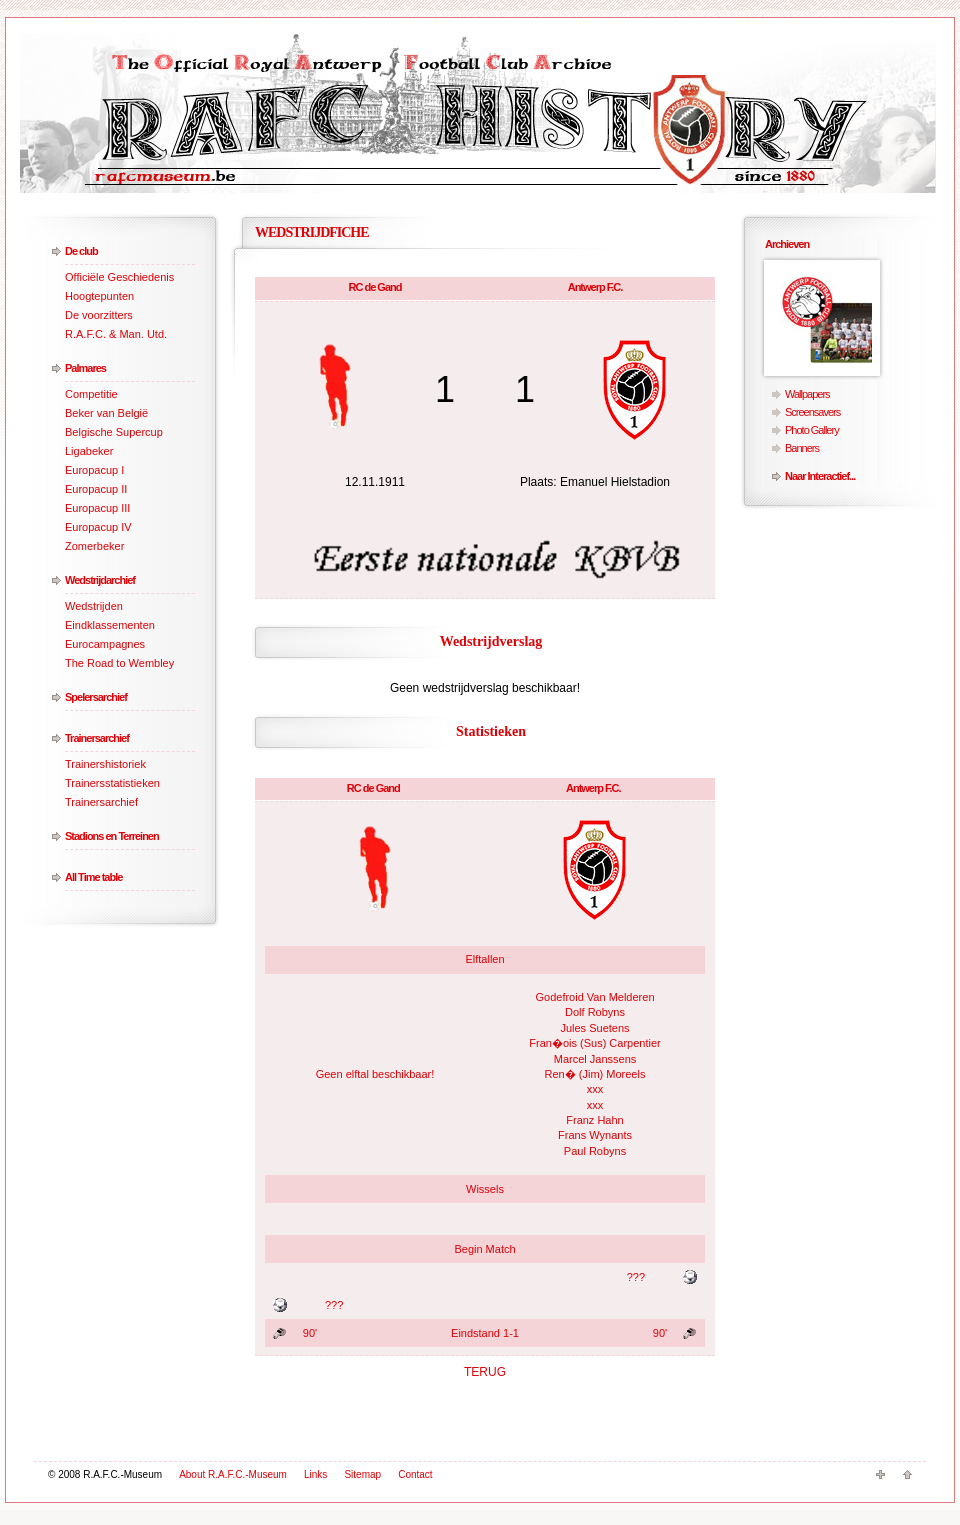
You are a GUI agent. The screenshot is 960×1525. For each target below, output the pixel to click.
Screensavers (812, 412)
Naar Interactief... (820, 476)
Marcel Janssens (595, 1059)
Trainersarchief (97, 738)
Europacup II (96, 489)
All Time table (93, 877)
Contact (415, 1474)
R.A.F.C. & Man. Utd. (116, 334)
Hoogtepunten (99, 296)
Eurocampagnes (105, 644)
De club (81, 251)
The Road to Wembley (119, 663)
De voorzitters (99, 315)
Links (315, 1474)
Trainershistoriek (105, 764)
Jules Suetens (594, 1028)
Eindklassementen (110, 625)
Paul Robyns (595, 1151)
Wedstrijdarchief (100, 580)
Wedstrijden (94, 606)
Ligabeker (89, 451)
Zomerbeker (94, 546)
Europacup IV (98, 527)
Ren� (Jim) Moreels (595, 1074)
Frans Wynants (595, 1135)
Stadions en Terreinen (112, 836)
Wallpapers (807, 394)
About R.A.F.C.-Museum (233, 1474)
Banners (802, 448)
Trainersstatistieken (112, 783)
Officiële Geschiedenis (119, 277)
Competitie (91, 394)
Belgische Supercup (114, 432)
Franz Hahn (594, 1120)
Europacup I (94, 470)
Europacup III (97, 508)
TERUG (485, 1372)
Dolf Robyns (595, 1012)
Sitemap (362, 1474)
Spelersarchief (96, 697)
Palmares (85, 368)
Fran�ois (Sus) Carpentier (594, 1043)
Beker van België (106, 413)
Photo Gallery (812, 430)
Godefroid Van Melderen (594, 997)
